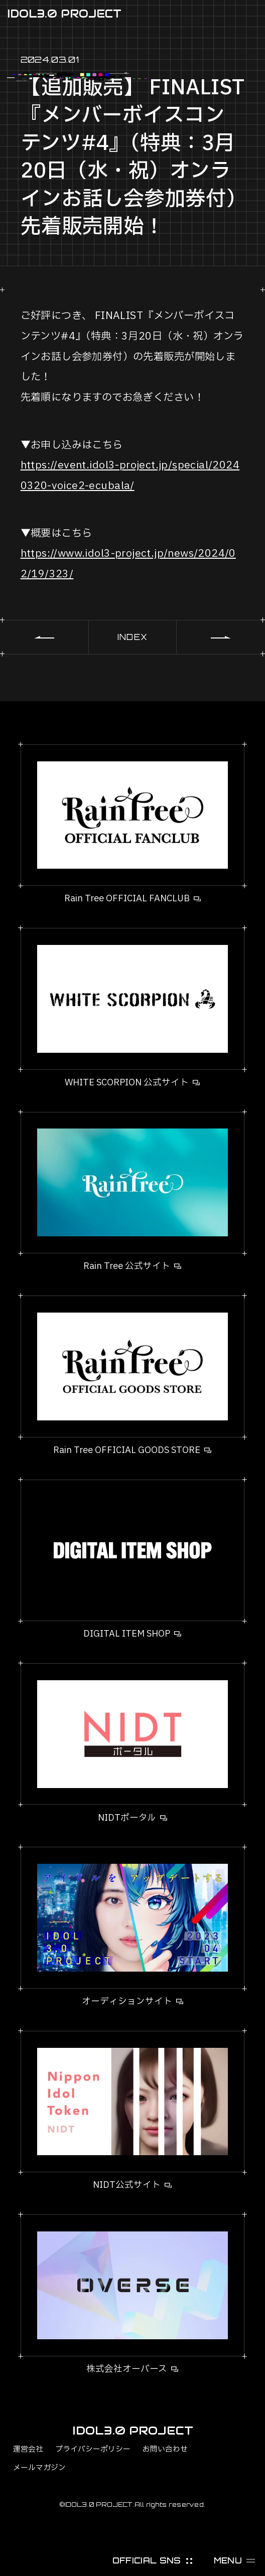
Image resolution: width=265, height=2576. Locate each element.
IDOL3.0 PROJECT (64, 14)
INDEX (132, 637)
